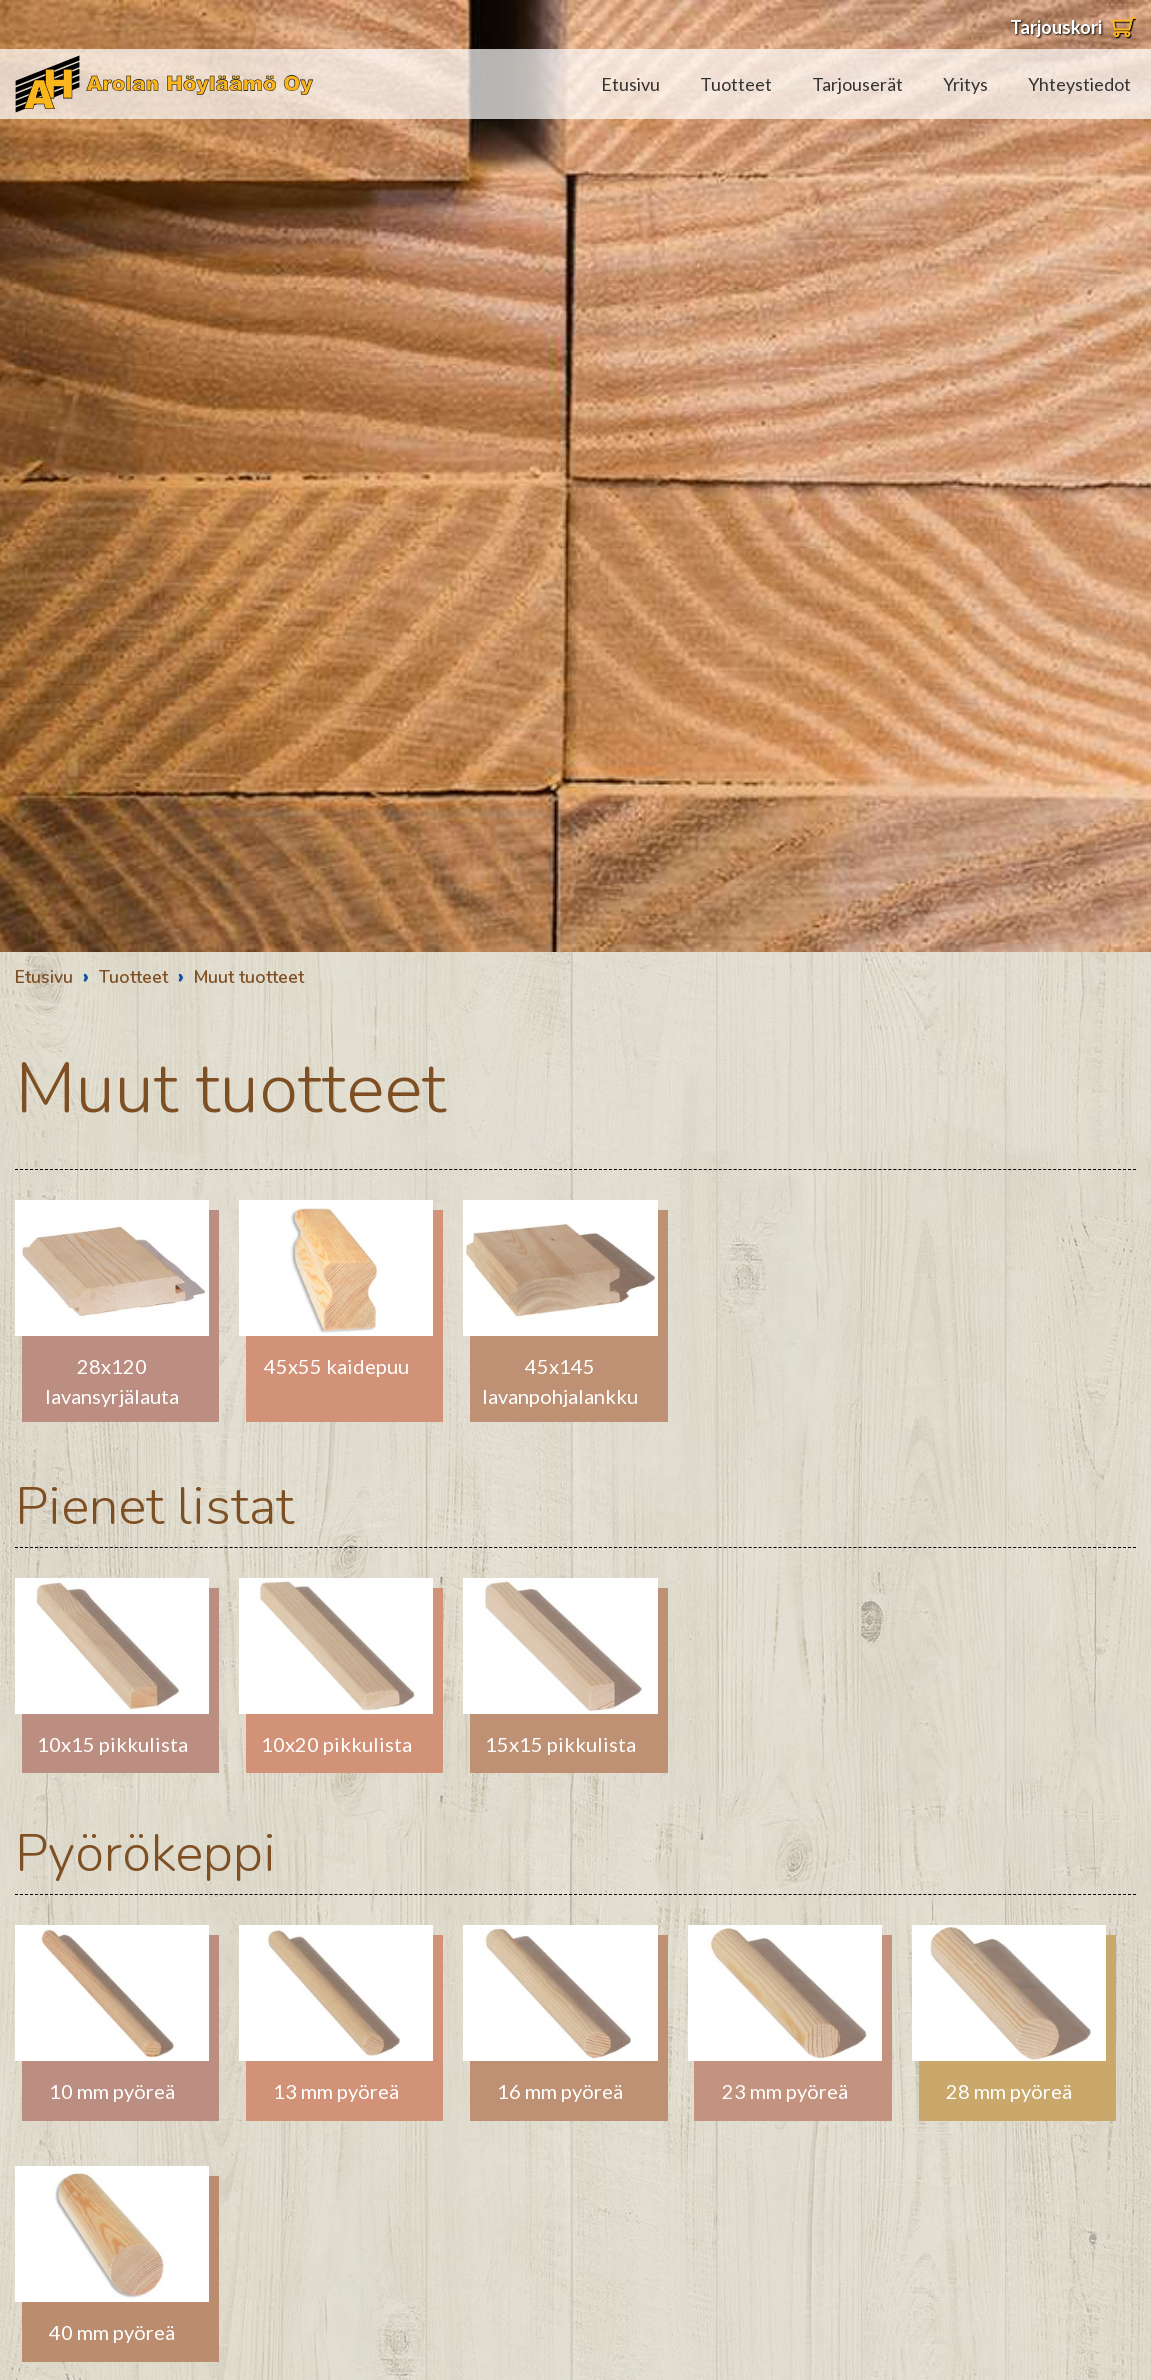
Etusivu (630, 84)
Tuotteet (736, 84)
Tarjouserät (857, 84)
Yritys (965, 84)
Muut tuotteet (249, 977)
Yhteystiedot (1079, 84)
